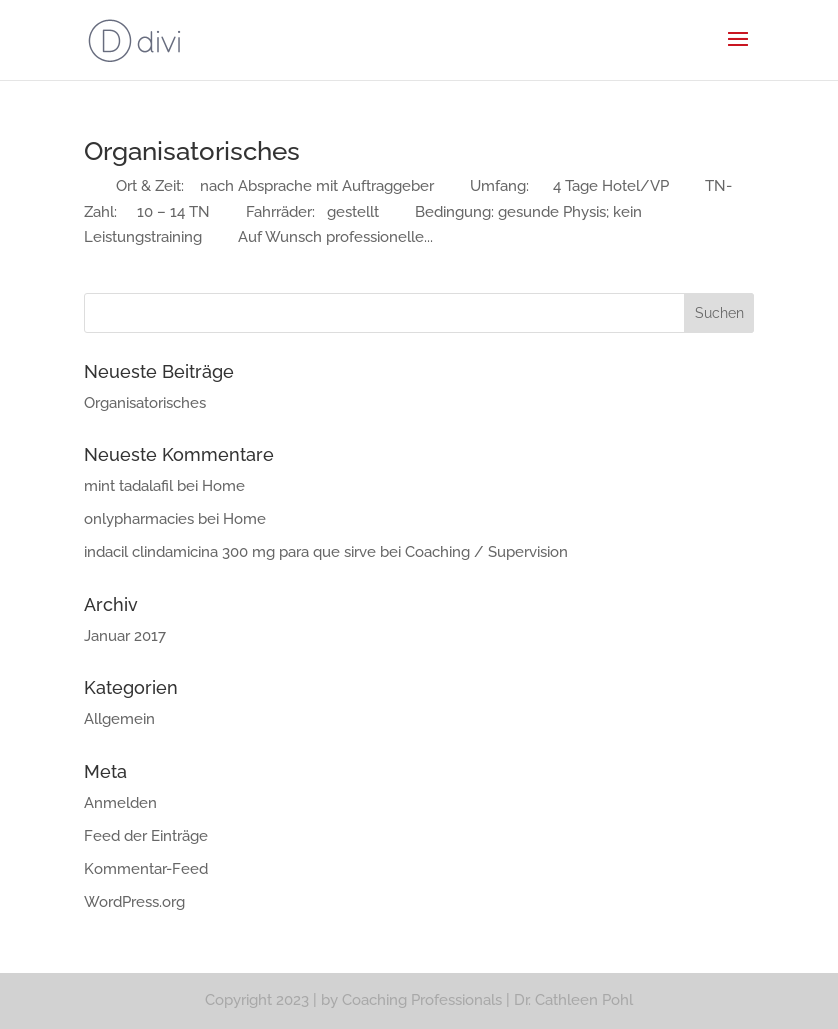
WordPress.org (134, 902)
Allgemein (119, 719)
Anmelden (120, 803)
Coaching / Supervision (486, 552)
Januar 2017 (125, 636)
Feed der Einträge (146, 836)
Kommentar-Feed (146, 869)
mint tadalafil (128, 486)
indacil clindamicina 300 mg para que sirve (230, 552)
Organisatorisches (192, 151)
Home (223, 486)
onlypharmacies (139, 519)
